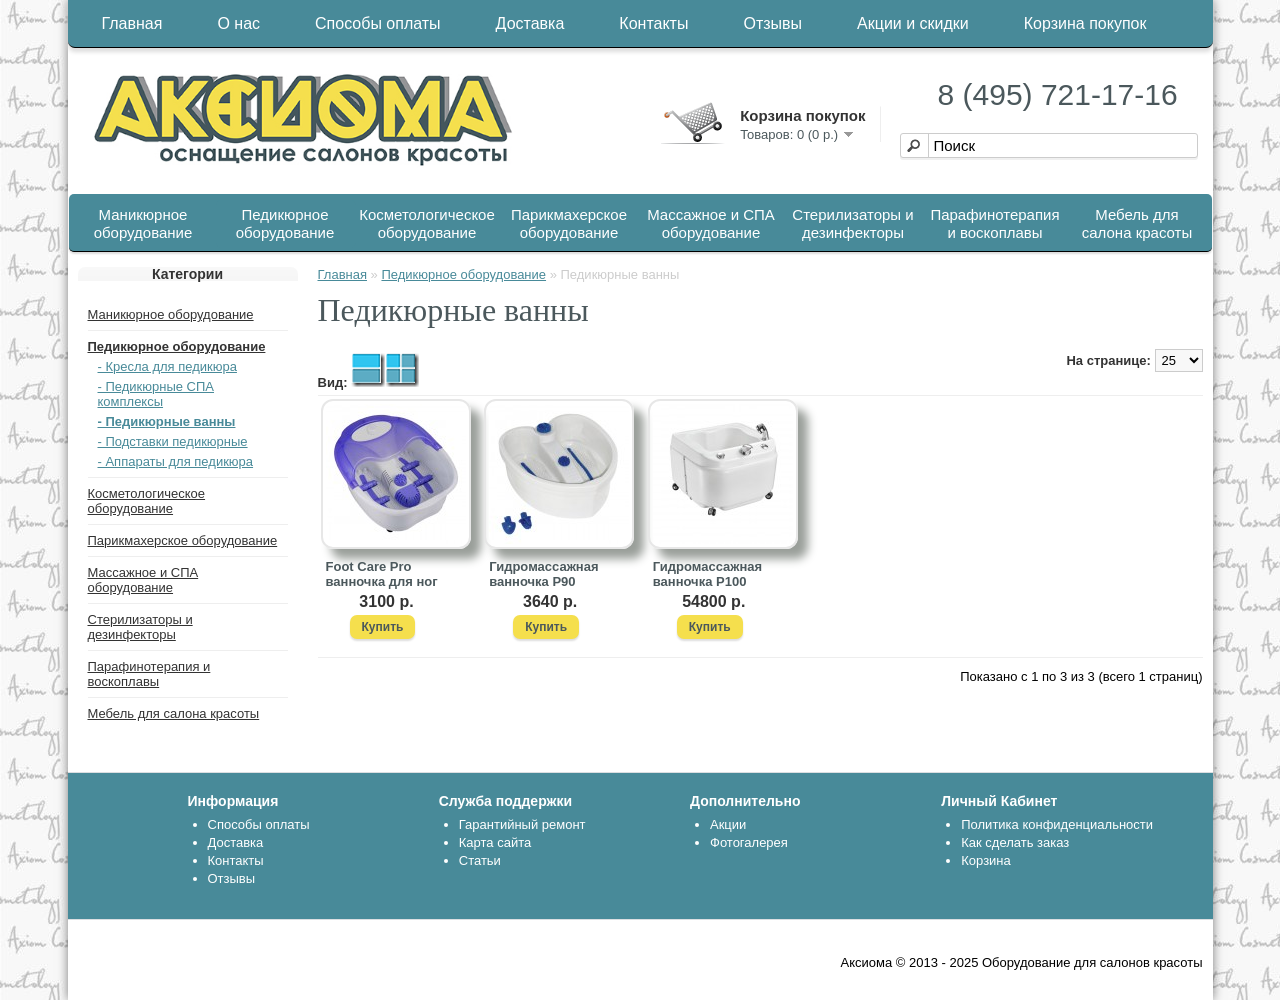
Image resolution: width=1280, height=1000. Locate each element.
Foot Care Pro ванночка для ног (382, 574)
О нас (238, 23)
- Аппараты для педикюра (176, 461)
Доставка (530, 23)
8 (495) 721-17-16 (1058, 94)
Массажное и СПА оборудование (711, 223)
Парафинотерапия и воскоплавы (994, 223)
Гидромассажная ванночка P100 (707, 574)
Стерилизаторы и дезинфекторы (852, 223)
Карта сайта (495, 842)
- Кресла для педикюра (167, 366)
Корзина (986, 860)
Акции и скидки (913, 23)
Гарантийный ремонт (522, 824)
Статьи (480, 860)
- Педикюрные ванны (167, 421)
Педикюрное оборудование (285, 223)
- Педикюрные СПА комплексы (156, 394)
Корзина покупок (1085, 23)
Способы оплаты (378, 23)
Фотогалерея (749, 842)
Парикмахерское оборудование (569, 223)
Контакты (653, 23)
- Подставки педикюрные (173, 441)
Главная (132, 23)
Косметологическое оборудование (427, 223)
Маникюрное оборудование (143, 223)
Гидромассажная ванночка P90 (543, 574)
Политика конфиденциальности (1057, 824)
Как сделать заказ (1015, 842)
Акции (728, 824)
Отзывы (772, 23)
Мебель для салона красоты (1137, 223)
